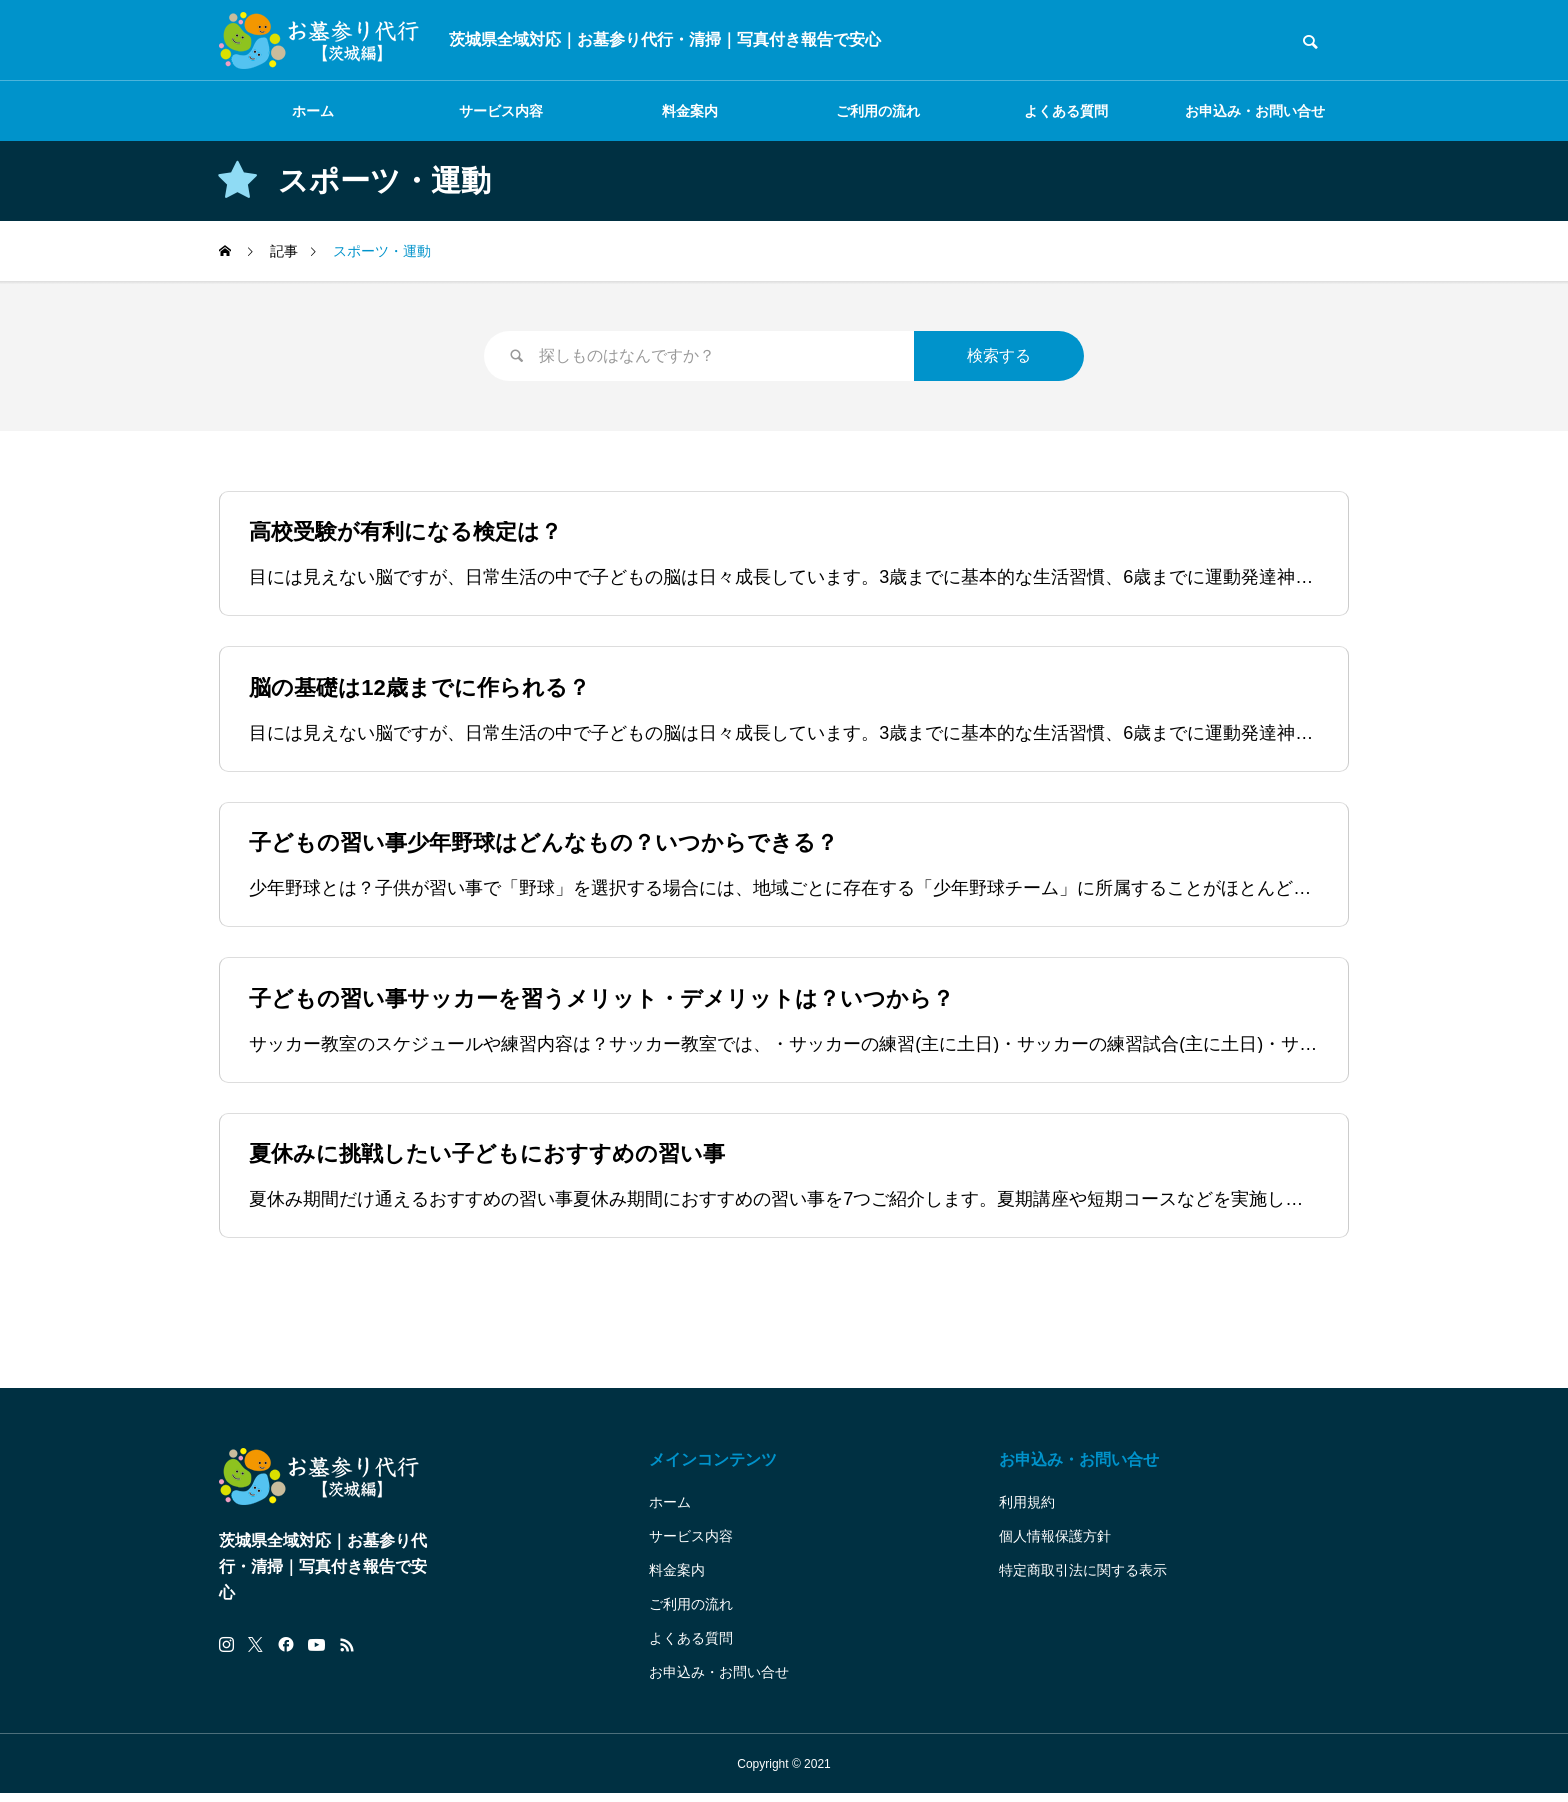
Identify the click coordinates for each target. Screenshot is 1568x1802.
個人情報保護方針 (1055, 1544)
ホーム (313, 111)
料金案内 (690, 111)
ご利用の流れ (878, 111)
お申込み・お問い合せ (1255, 111)
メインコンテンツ (713, 1467)
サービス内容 (501, 111)
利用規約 (1027, 1510)
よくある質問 (1066, 111)
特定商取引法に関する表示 (1083, 1578)
